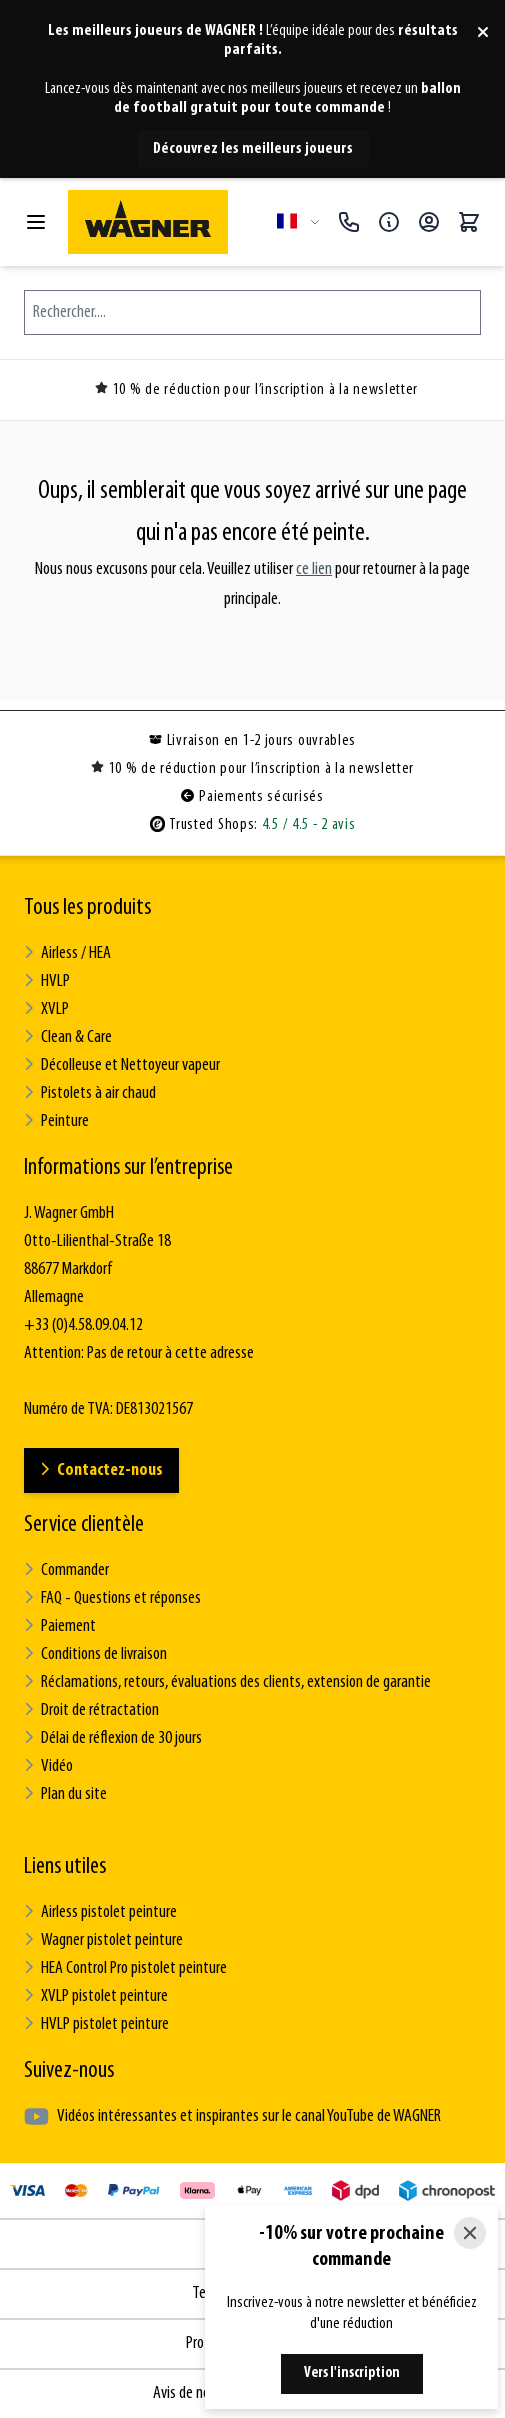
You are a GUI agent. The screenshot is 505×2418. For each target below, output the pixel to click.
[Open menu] (36, 222)
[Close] (470, 2233)
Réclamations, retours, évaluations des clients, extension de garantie (227, 1682)
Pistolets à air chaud (90, 1093)
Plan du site (65, 1794)
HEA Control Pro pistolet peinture (125, 1968)
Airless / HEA (67, 953)
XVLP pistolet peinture (96, 1996)
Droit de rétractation (91, 1710)
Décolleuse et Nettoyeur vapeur (122, 1065)
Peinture (56, 1121)
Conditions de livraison (95, 1654)
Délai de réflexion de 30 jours (113, 1738)
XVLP (46, 1009)
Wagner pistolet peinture (103, 1940)
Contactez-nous (101, 1470)
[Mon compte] (429, 222)
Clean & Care (68, 1037)
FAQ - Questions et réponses (112, 1598)
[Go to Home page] (164, 222)
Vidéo (48, 1766)
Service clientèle (84, 1525)
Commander (66, 1570)
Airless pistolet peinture (100, 1912)
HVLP (47, 981)
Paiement (60, 1626)
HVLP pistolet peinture (96, 2024)
